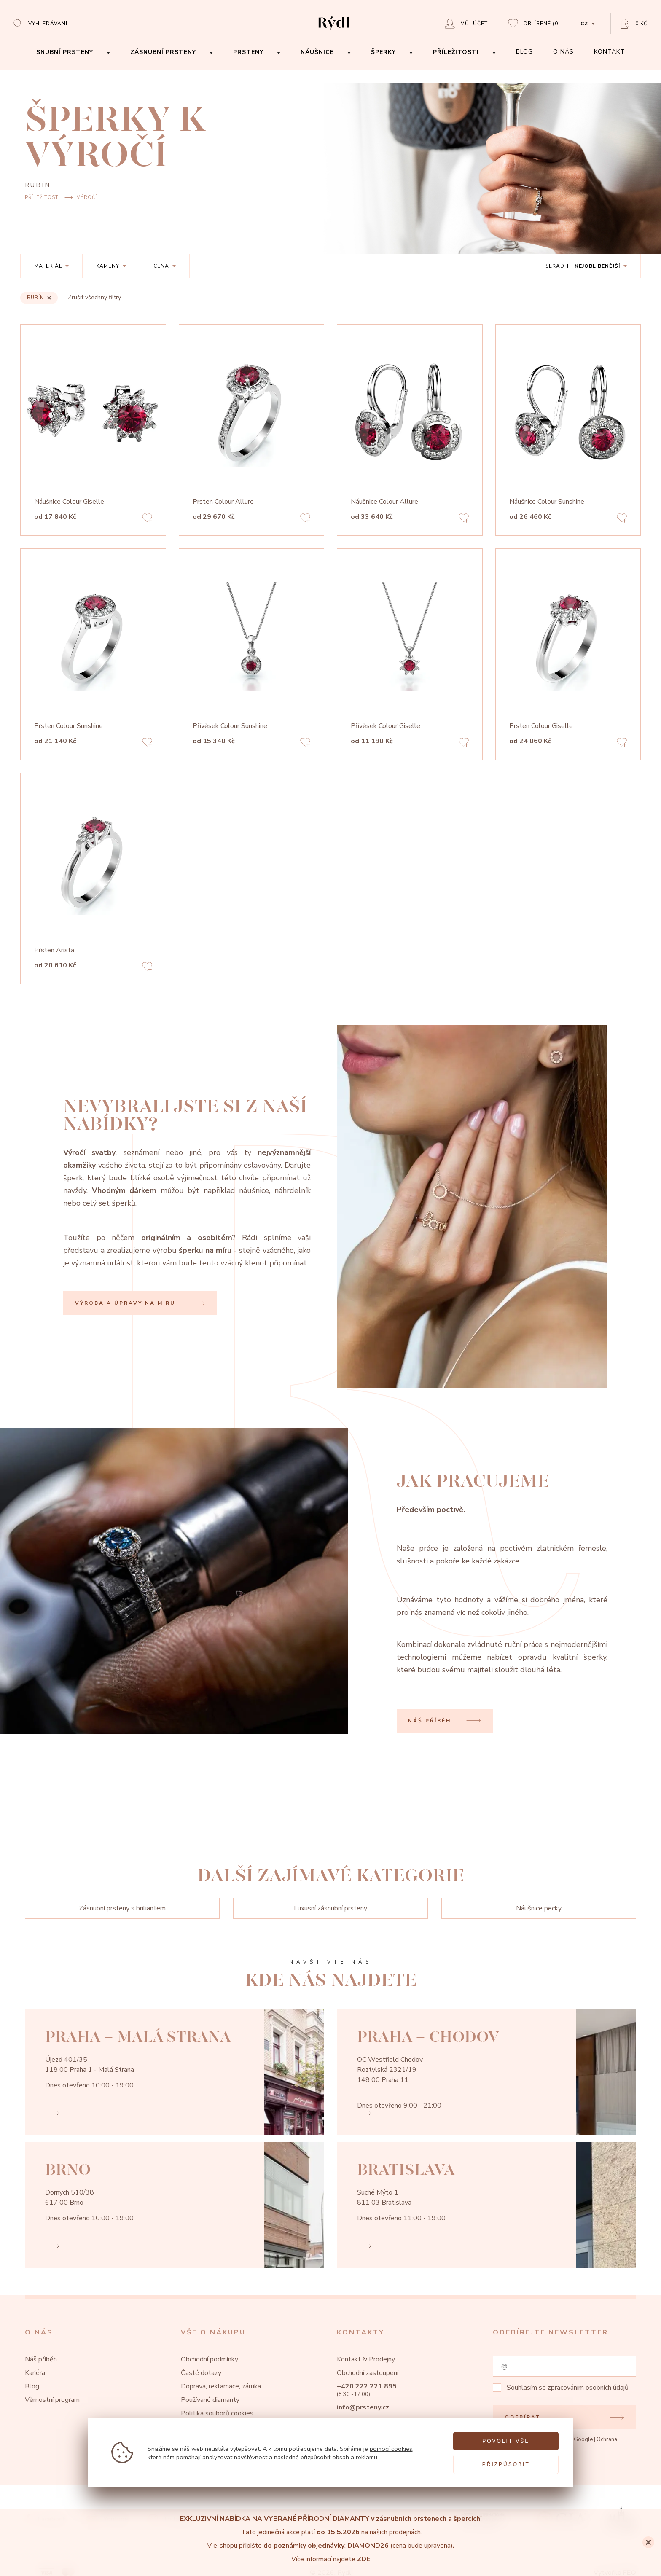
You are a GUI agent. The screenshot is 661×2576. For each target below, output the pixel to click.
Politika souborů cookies (217, 2413)
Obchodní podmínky (209, 2359)
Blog (32, 2386)
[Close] (648, 2542)
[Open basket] (634, 24)
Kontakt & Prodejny (366, 2359)
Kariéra (35, 2372)
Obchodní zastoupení (367, 2372)
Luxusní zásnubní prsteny (330, 1908)
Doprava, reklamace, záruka (221, 2386)
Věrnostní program (52, 2399)
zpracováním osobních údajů (588, 2387)
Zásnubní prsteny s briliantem (122, 1908)
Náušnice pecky (539, 1908)
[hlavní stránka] (334, 30)
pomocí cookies (391, 2448)
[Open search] (40, 23)
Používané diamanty (210, 2399)
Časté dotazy (201, 2372)
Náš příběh (41, 2359)
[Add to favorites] (147, 519)
